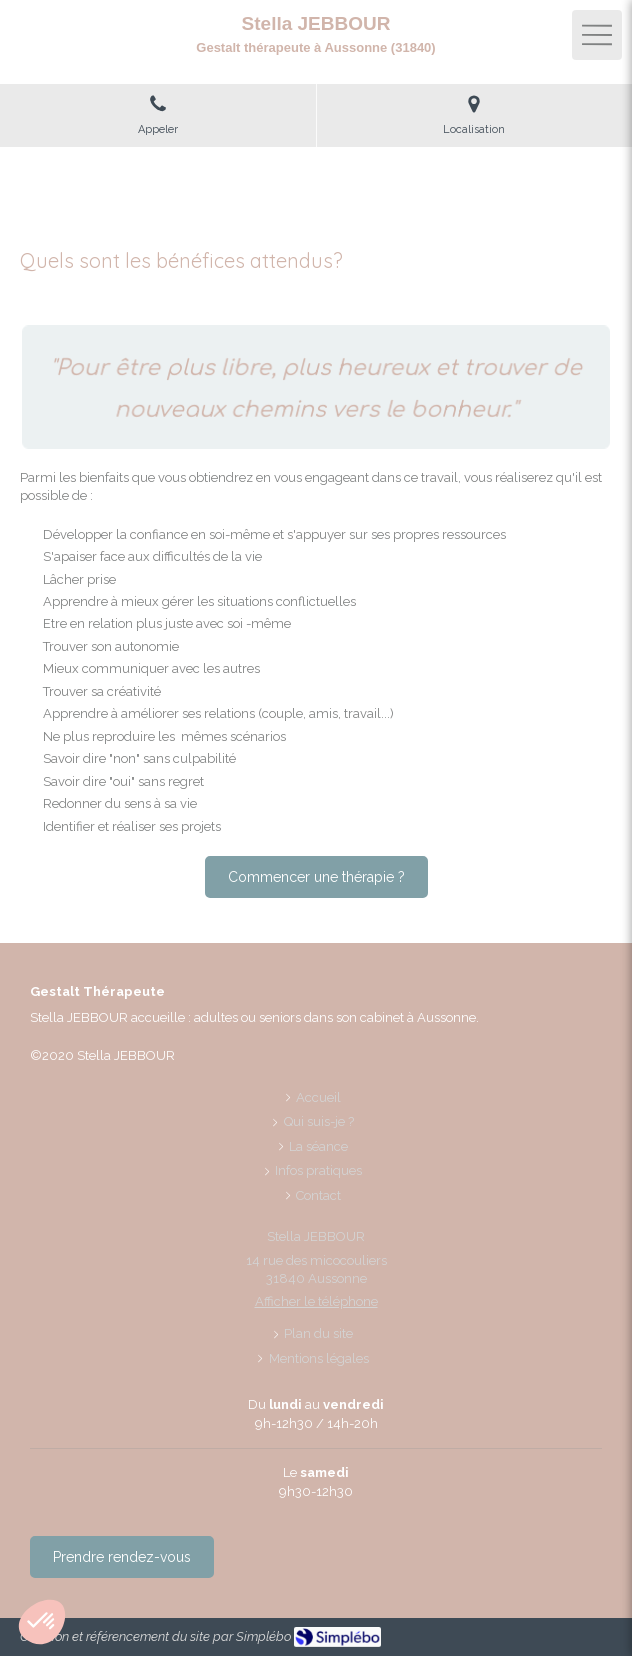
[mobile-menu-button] (597, 35)
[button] (42, 1622)
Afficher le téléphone (316, 1301)
